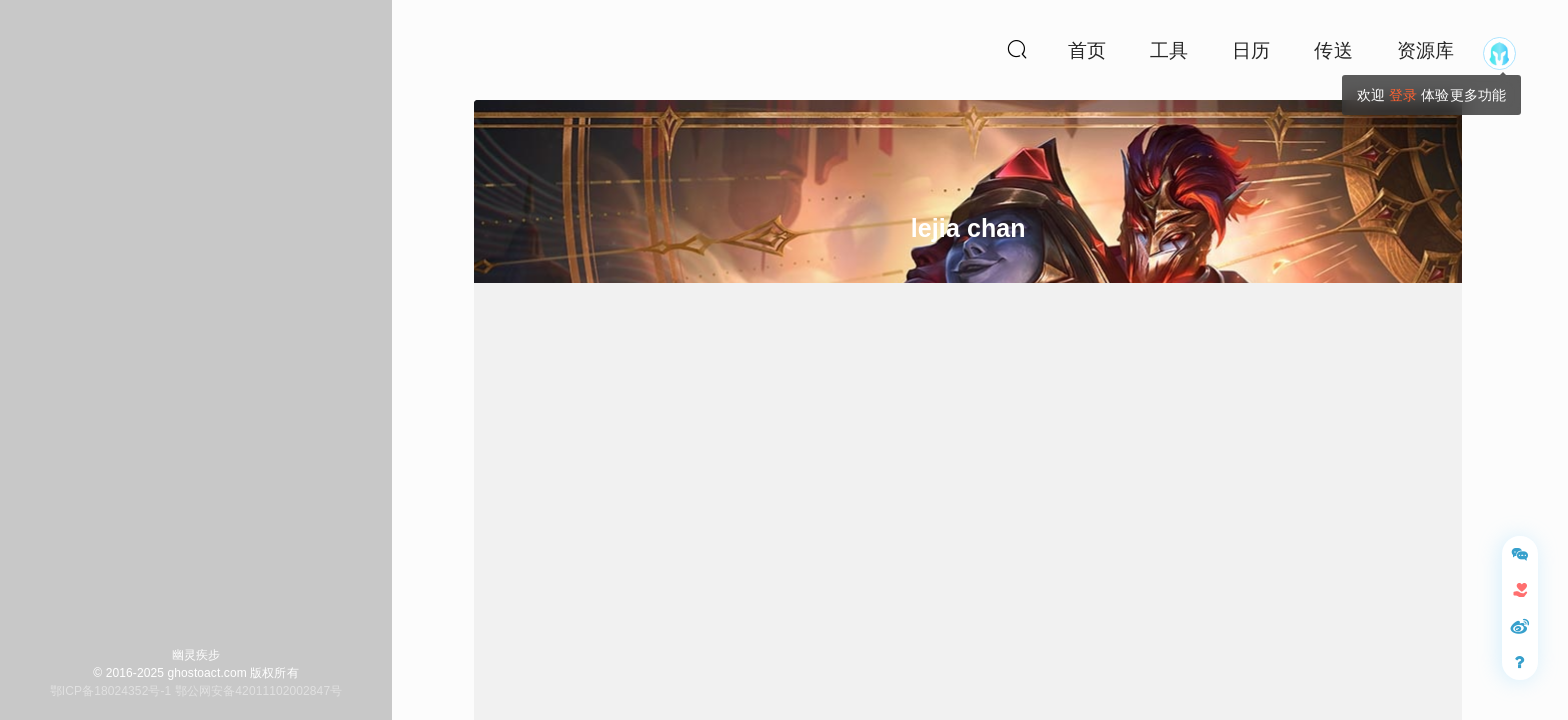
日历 (1251, 50)
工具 (1169, 50)
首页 (1087, 50)
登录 (1403, 95)
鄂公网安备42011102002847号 (258, 691)
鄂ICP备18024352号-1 (111, 691)
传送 (1333, 50)
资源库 (1425, 50)
